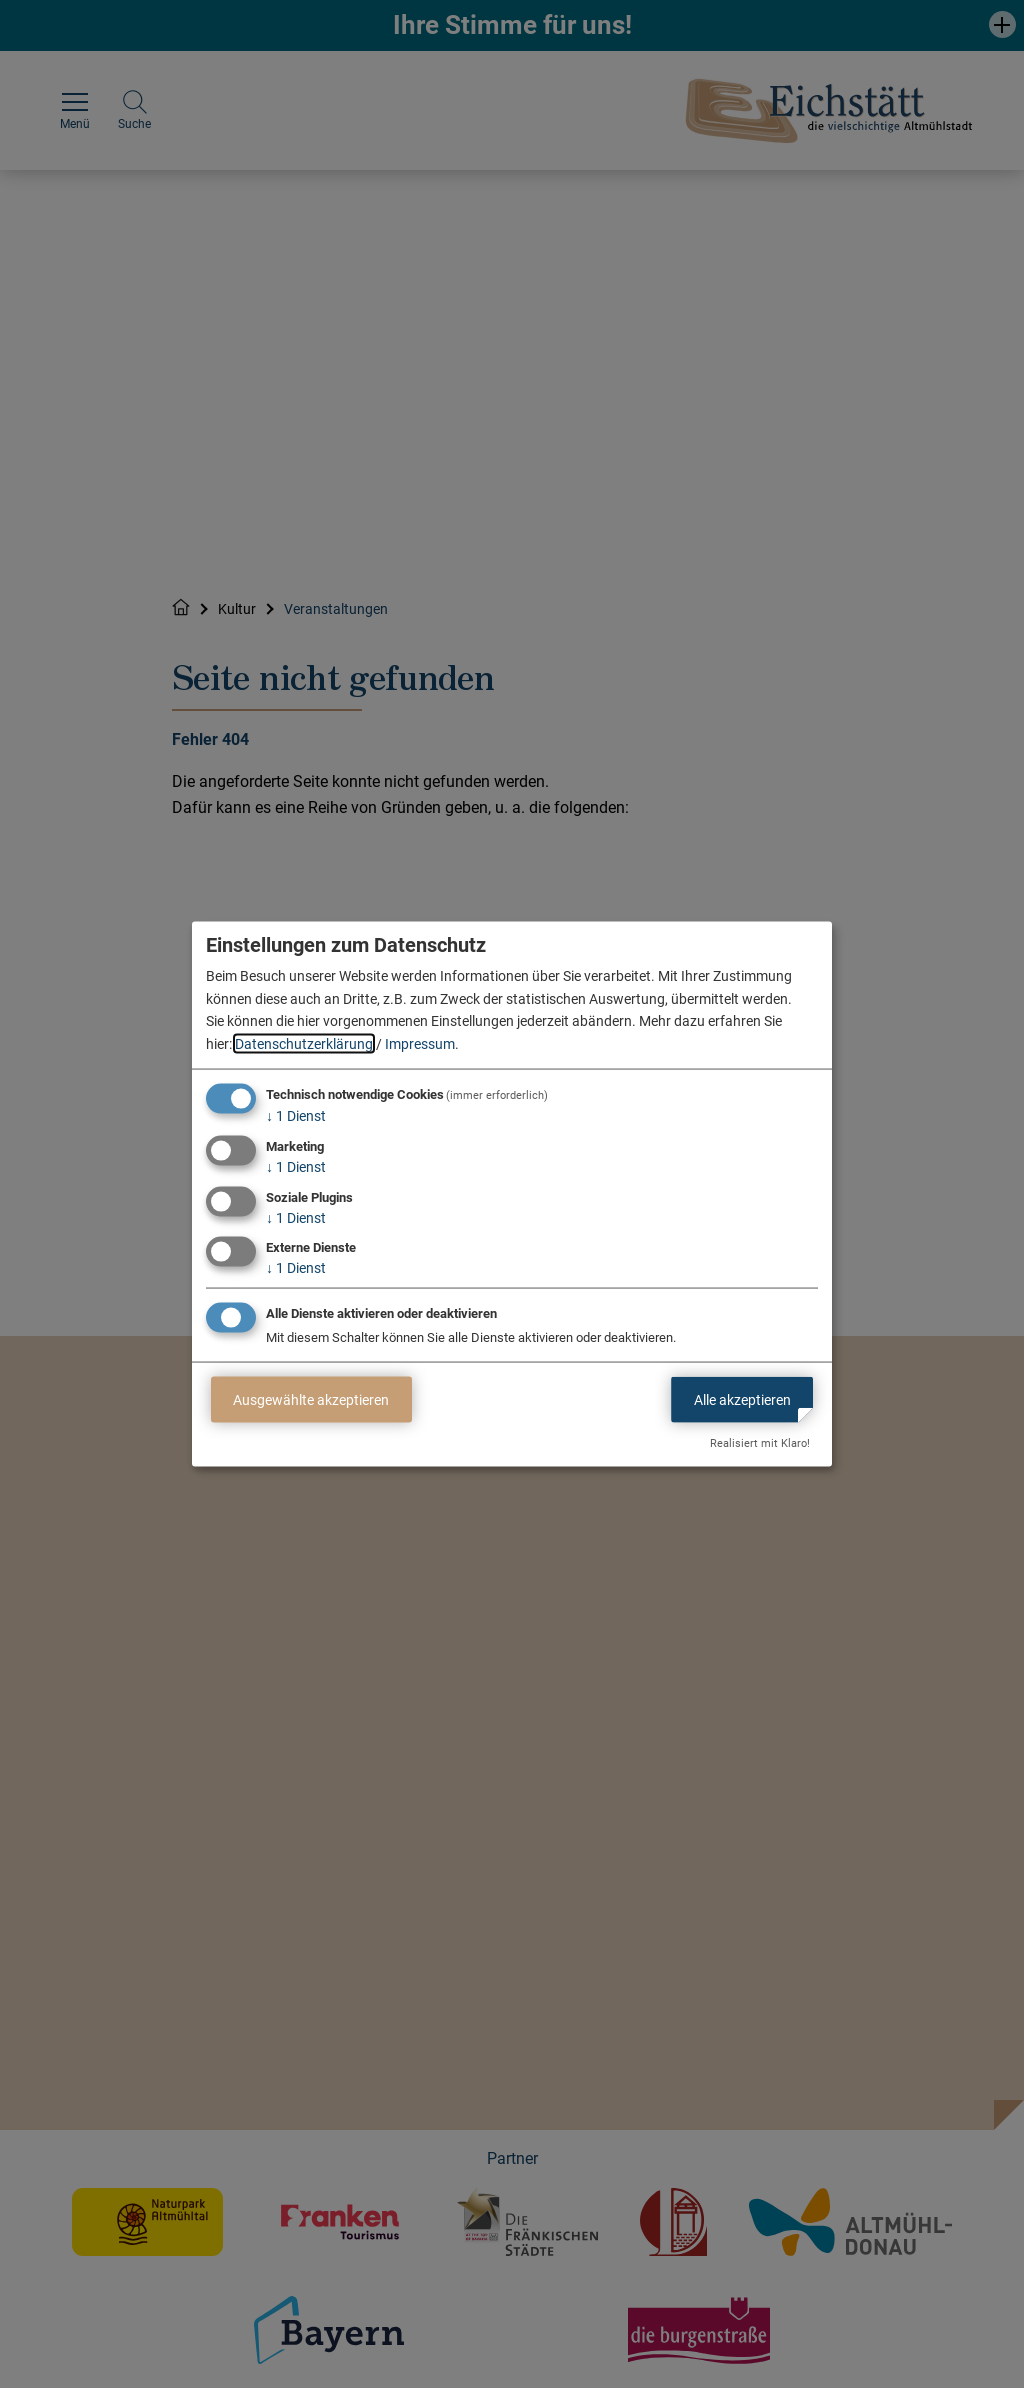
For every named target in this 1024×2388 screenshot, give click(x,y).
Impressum (420, 1043)
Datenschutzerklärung (304, 1043)
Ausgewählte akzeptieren (311, 1399)
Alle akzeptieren (742, 1399)
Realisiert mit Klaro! (760, 1443)
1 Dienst (296, 1116)
